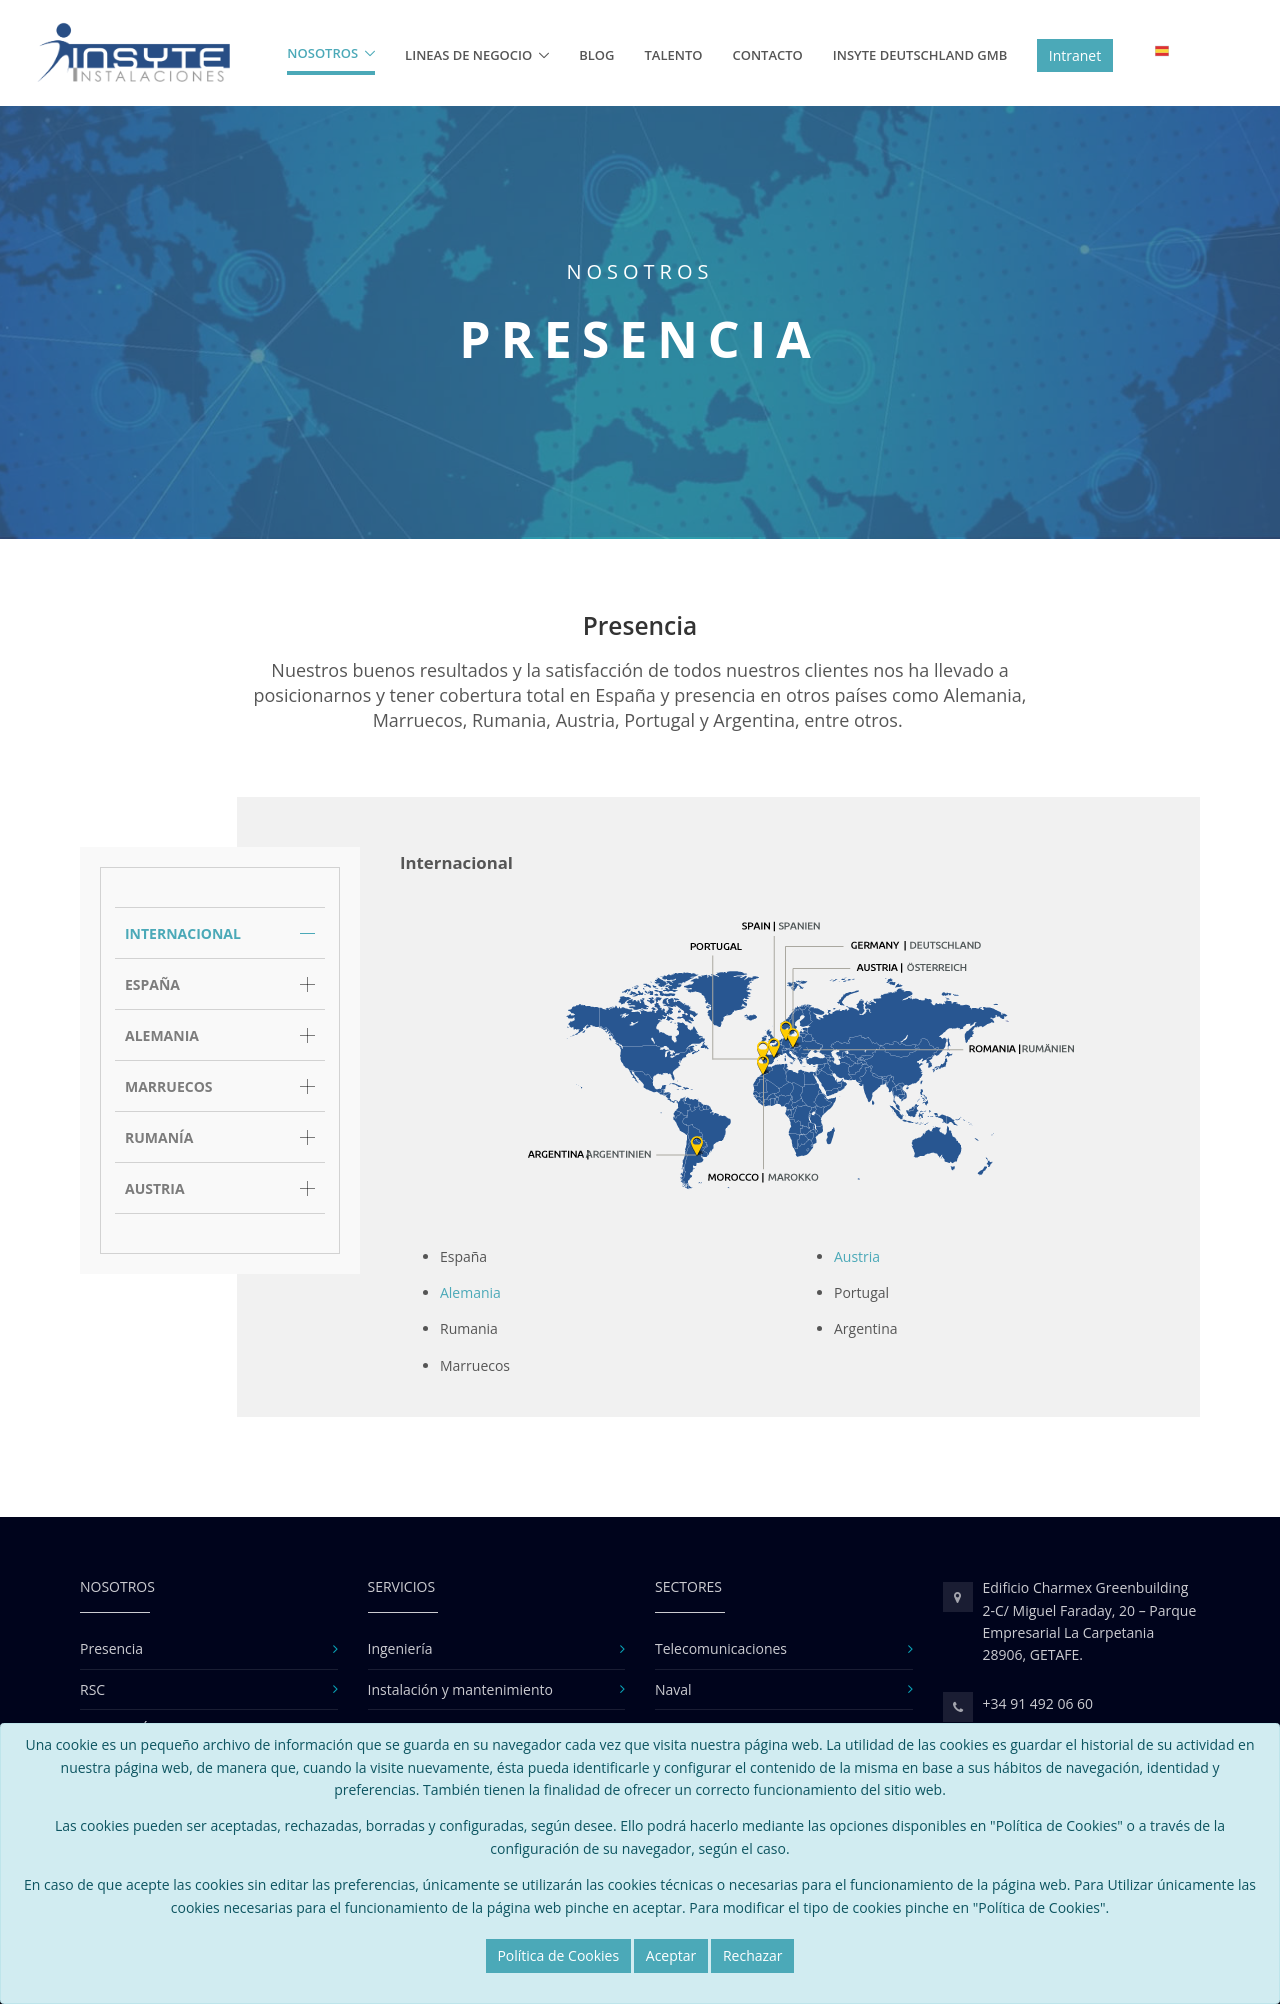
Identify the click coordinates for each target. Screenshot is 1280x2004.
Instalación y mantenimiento (460, 1689)
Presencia (111, 1648)
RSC (92, 1689)
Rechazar (753, 1955)
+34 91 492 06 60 (1038, 1703)
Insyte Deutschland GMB (920, 55)
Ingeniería (400, 1648)
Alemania (470, 1292)
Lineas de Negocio (468, 55)
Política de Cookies (558, 1955)
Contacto (767, 55)
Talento (674, 55)
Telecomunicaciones (721, 1648)
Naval (673, 1689)
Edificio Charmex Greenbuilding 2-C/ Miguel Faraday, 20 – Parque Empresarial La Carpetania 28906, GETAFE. (1090, 1621)
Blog (596, 55)
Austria (857, 1256)
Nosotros (322, 53)
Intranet (1075, 55)
